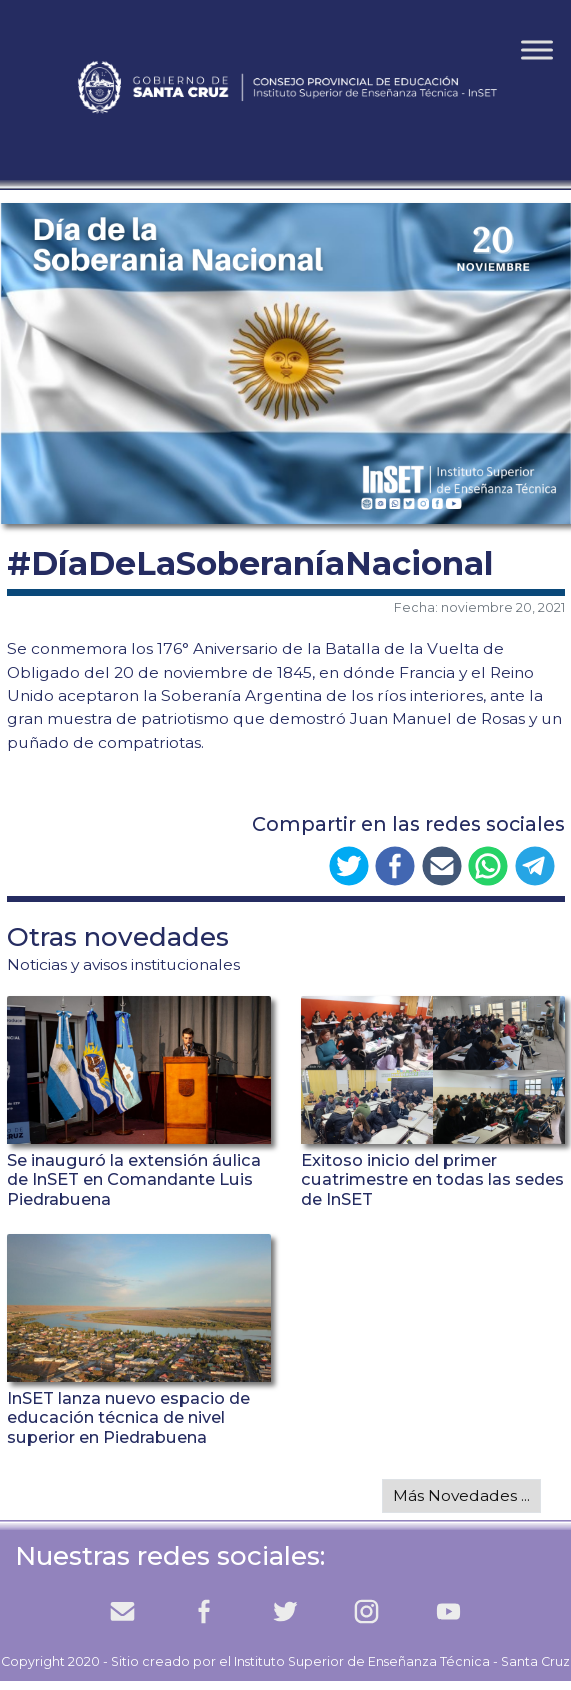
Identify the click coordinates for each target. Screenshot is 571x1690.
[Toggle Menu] (537, 49)
